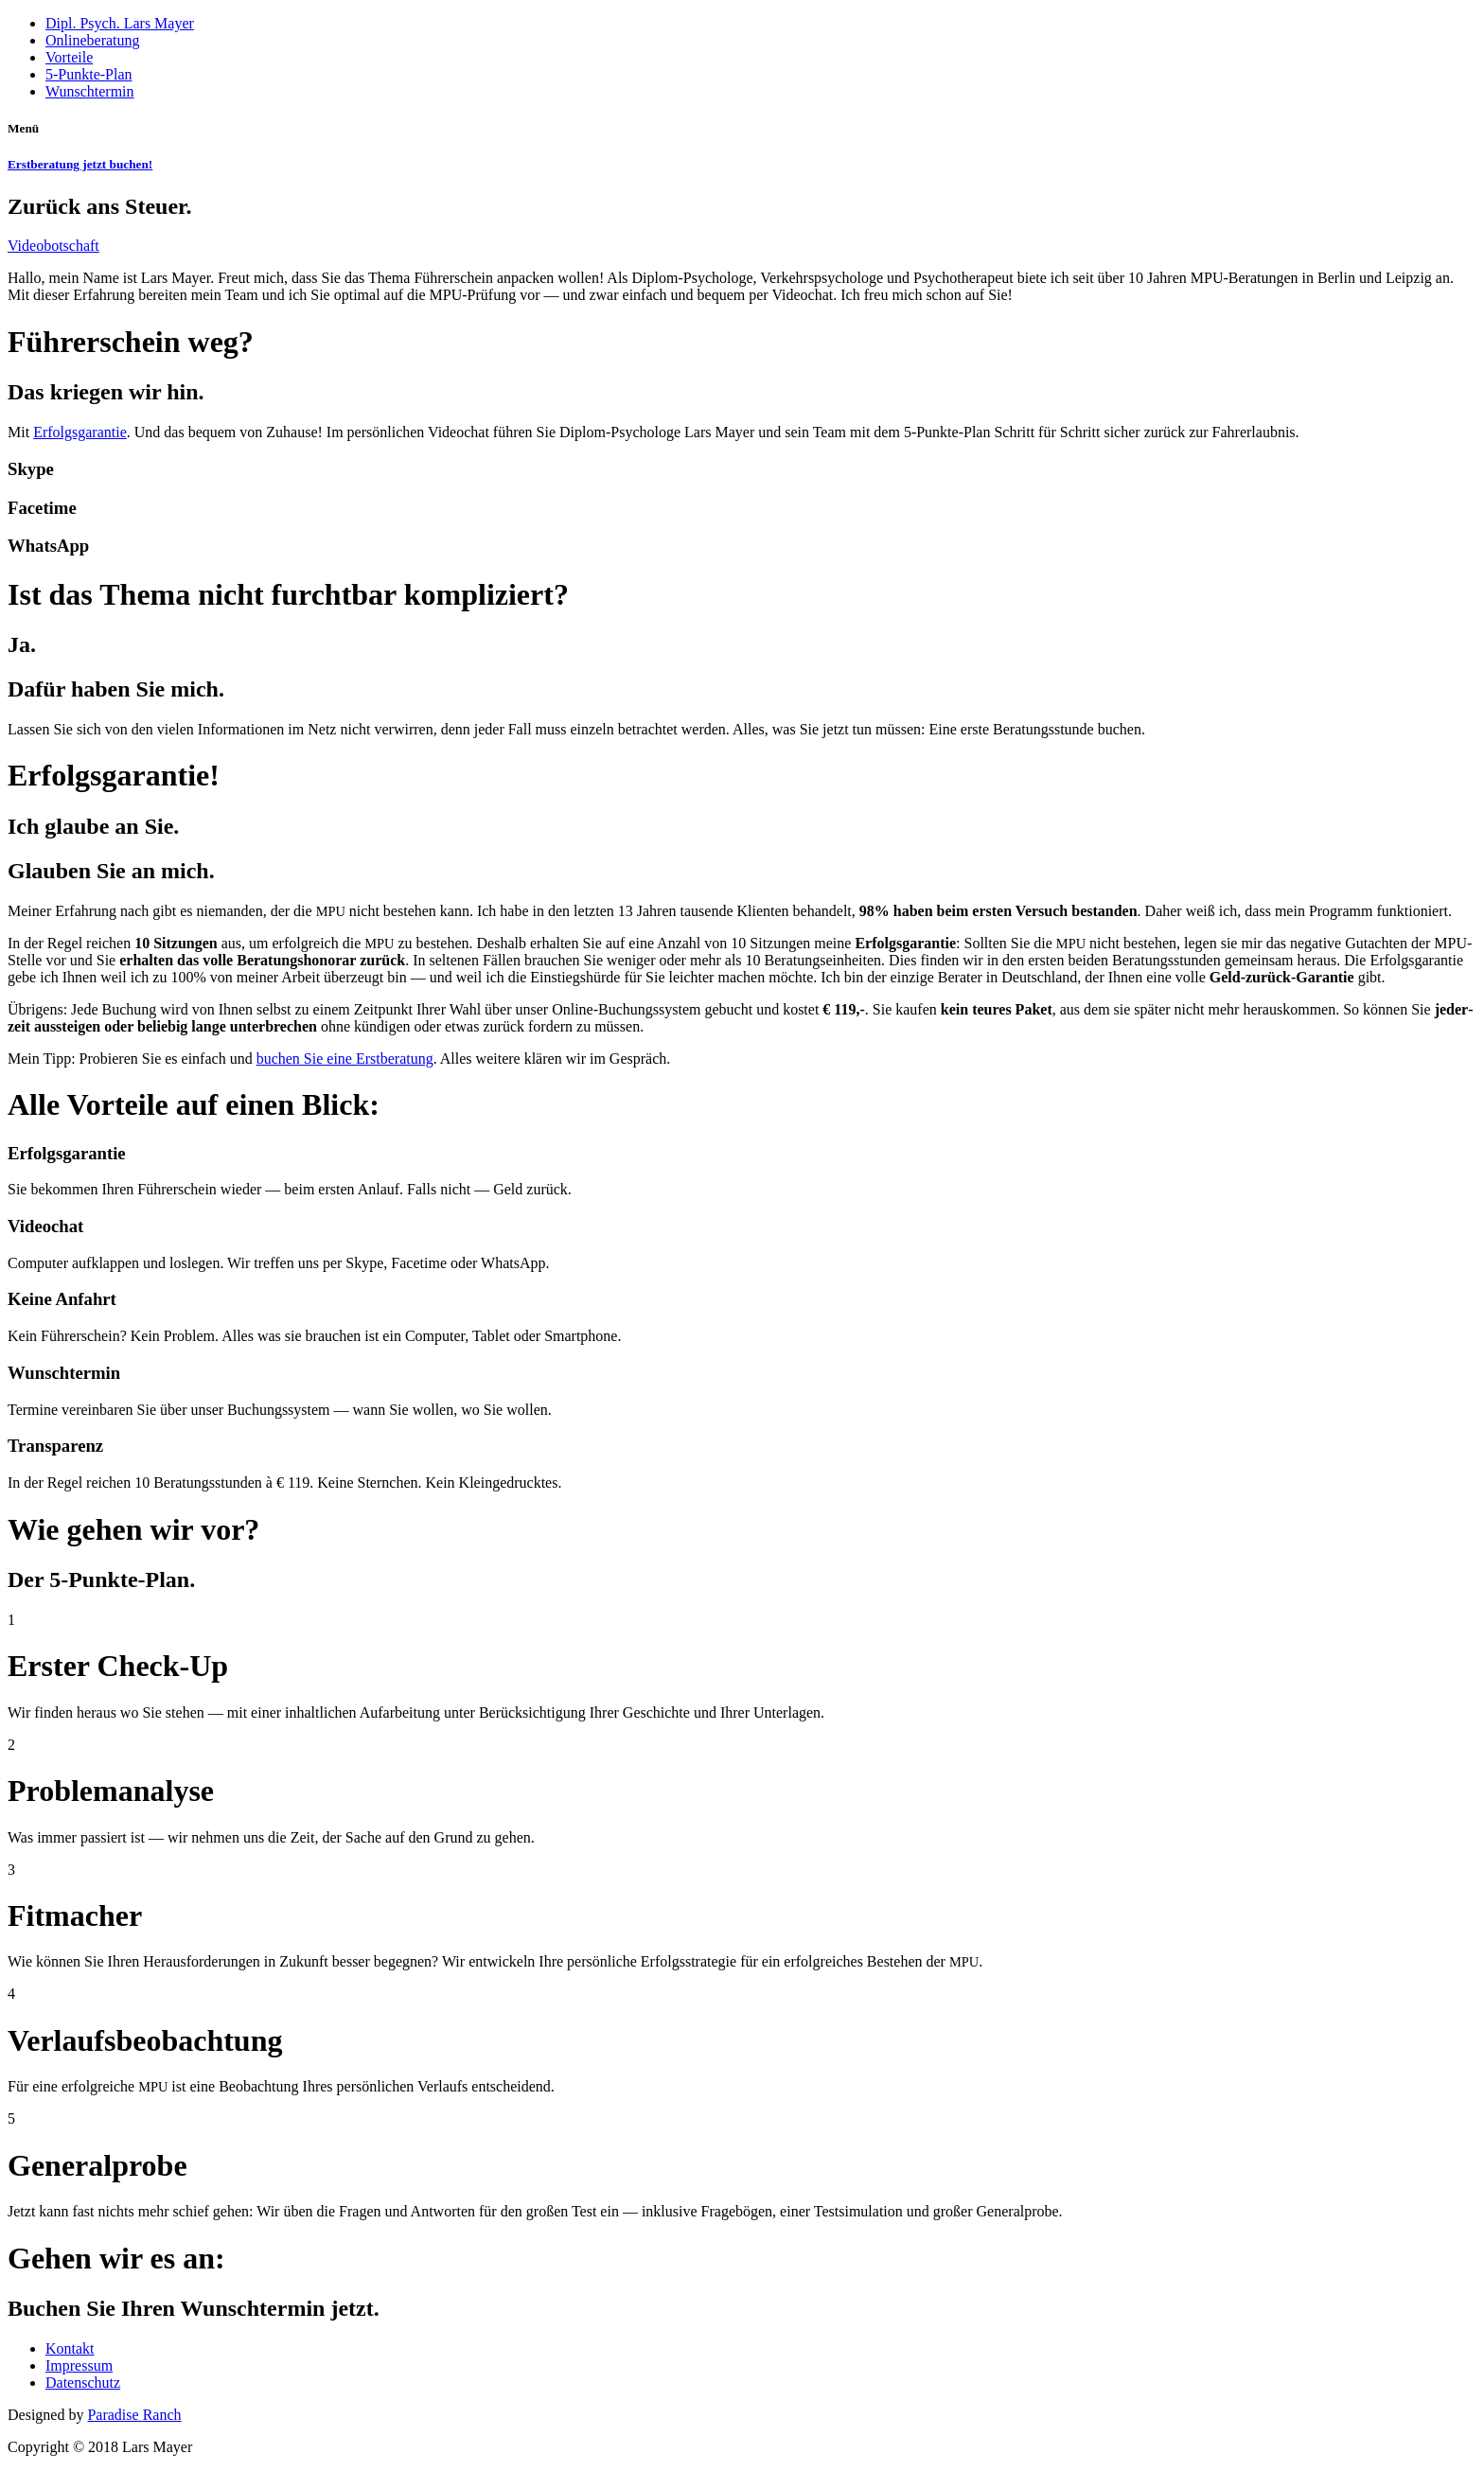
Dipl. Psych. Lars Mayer (119, 23)
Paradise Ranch (134, 2415)
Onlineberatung (92, 40)
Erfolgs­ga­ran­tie (80, 432)
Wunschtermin (89, 91)
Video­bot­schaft (53, 246)
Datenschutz (82, 2382)
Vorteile (69, 57)
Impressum (79, 2365)
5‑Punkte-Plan (88, 74)
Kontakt (70, 2348)
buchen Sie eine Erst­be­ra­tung (344, 1058)
